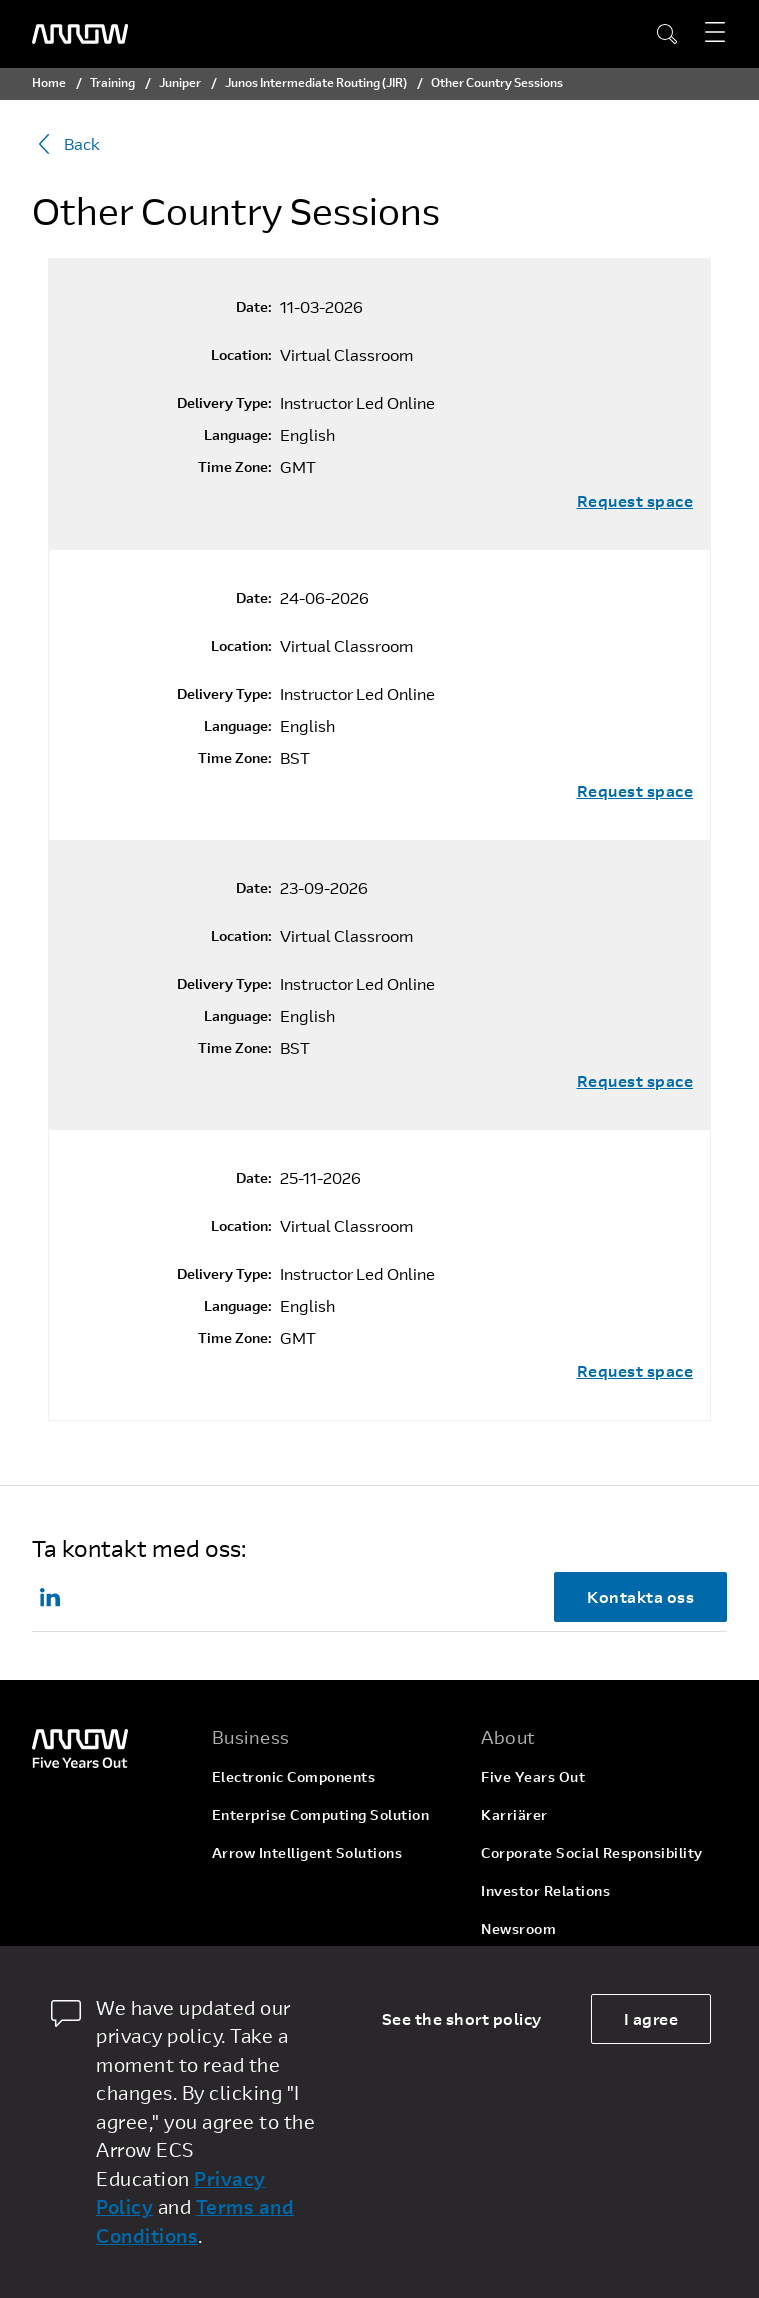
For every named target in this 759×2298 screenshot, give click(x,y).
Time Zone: (235, 467)
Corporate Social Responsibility (592, 1852)
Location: (241, 355)
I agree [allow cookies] (651, 2018)
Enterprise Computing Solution (321, 1814)
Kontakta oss (640, 1596)
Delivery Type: (224, 403)
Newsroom (518, 1928)
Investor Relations (545, 1890)
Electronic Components (294, 1776)
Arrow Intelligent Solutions (307, 1852)
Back (66, 144)
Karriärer (514, 1814)
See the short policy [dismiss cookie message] (462, 2018)
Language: (238, 435)
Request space (635, 501)
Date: (254, 307)
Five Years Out (533, 1776)
